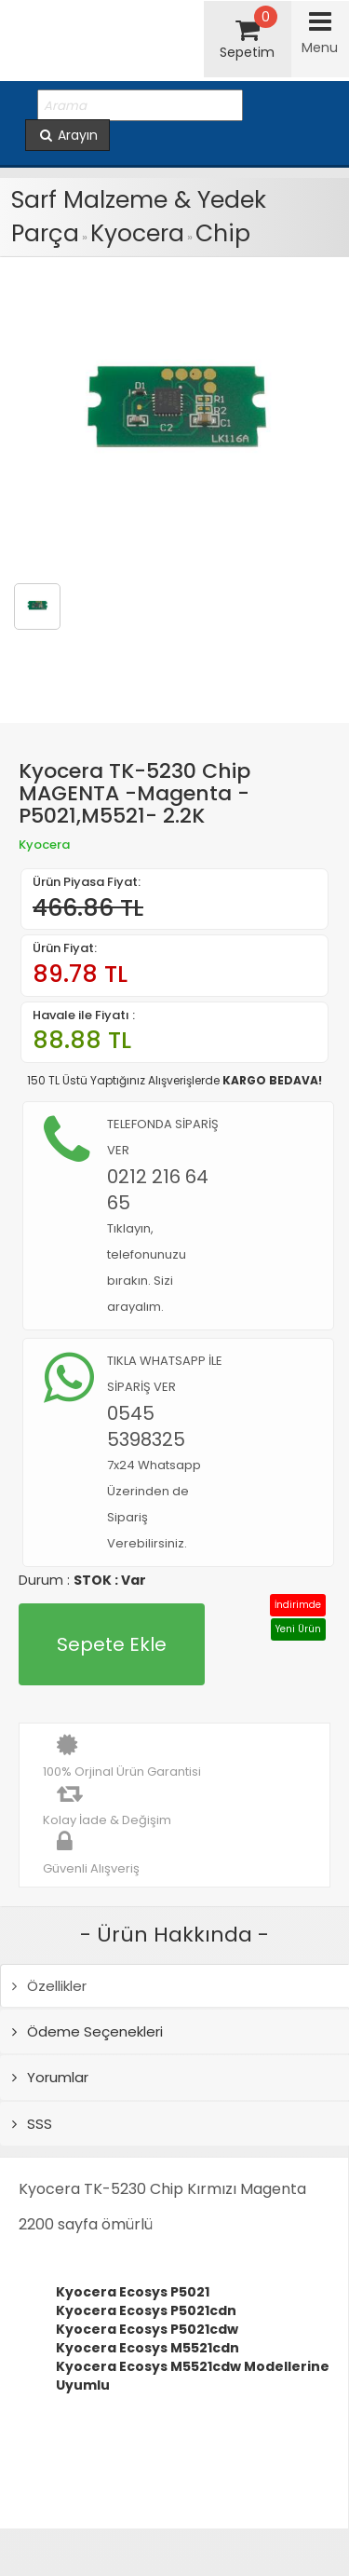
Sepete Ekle (112, 1644)
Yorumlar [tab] (50, 2077)
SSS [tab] (32, 2123)
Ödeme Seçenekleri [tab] (87, 2031)
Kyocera (137, 233)
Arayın (67, 135)
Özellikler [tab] (49, 1986)
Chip (222, 233)
